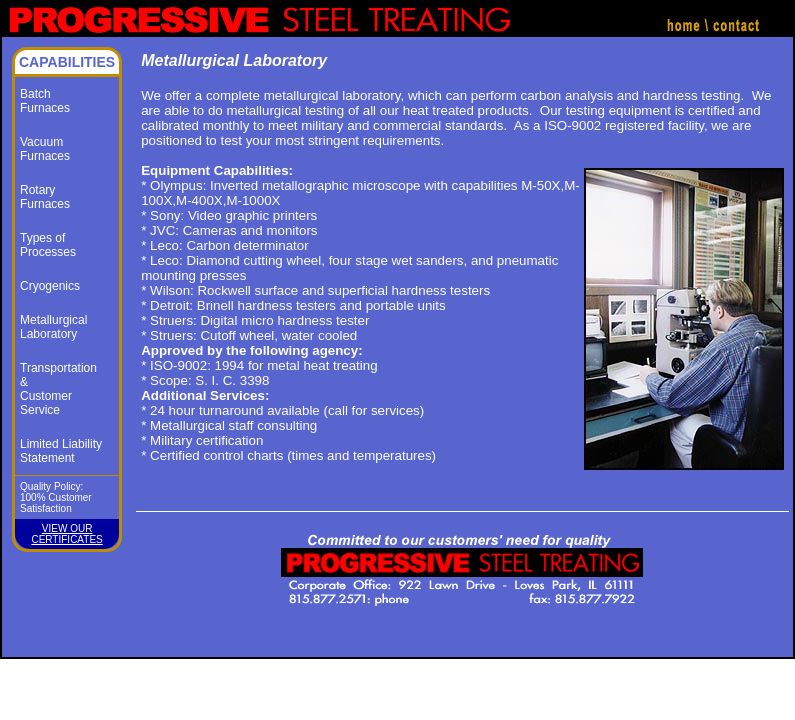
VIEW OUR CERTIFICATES (66, 534)
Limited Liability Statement (61, 451)
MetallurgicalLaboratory (53, 327)
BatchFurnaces (45, 101)
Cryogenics (50, 286)
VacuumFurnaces (45, 149)
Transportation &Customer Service (58, 389)
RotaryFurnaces (45, 197)
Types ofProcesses (48, 245)
